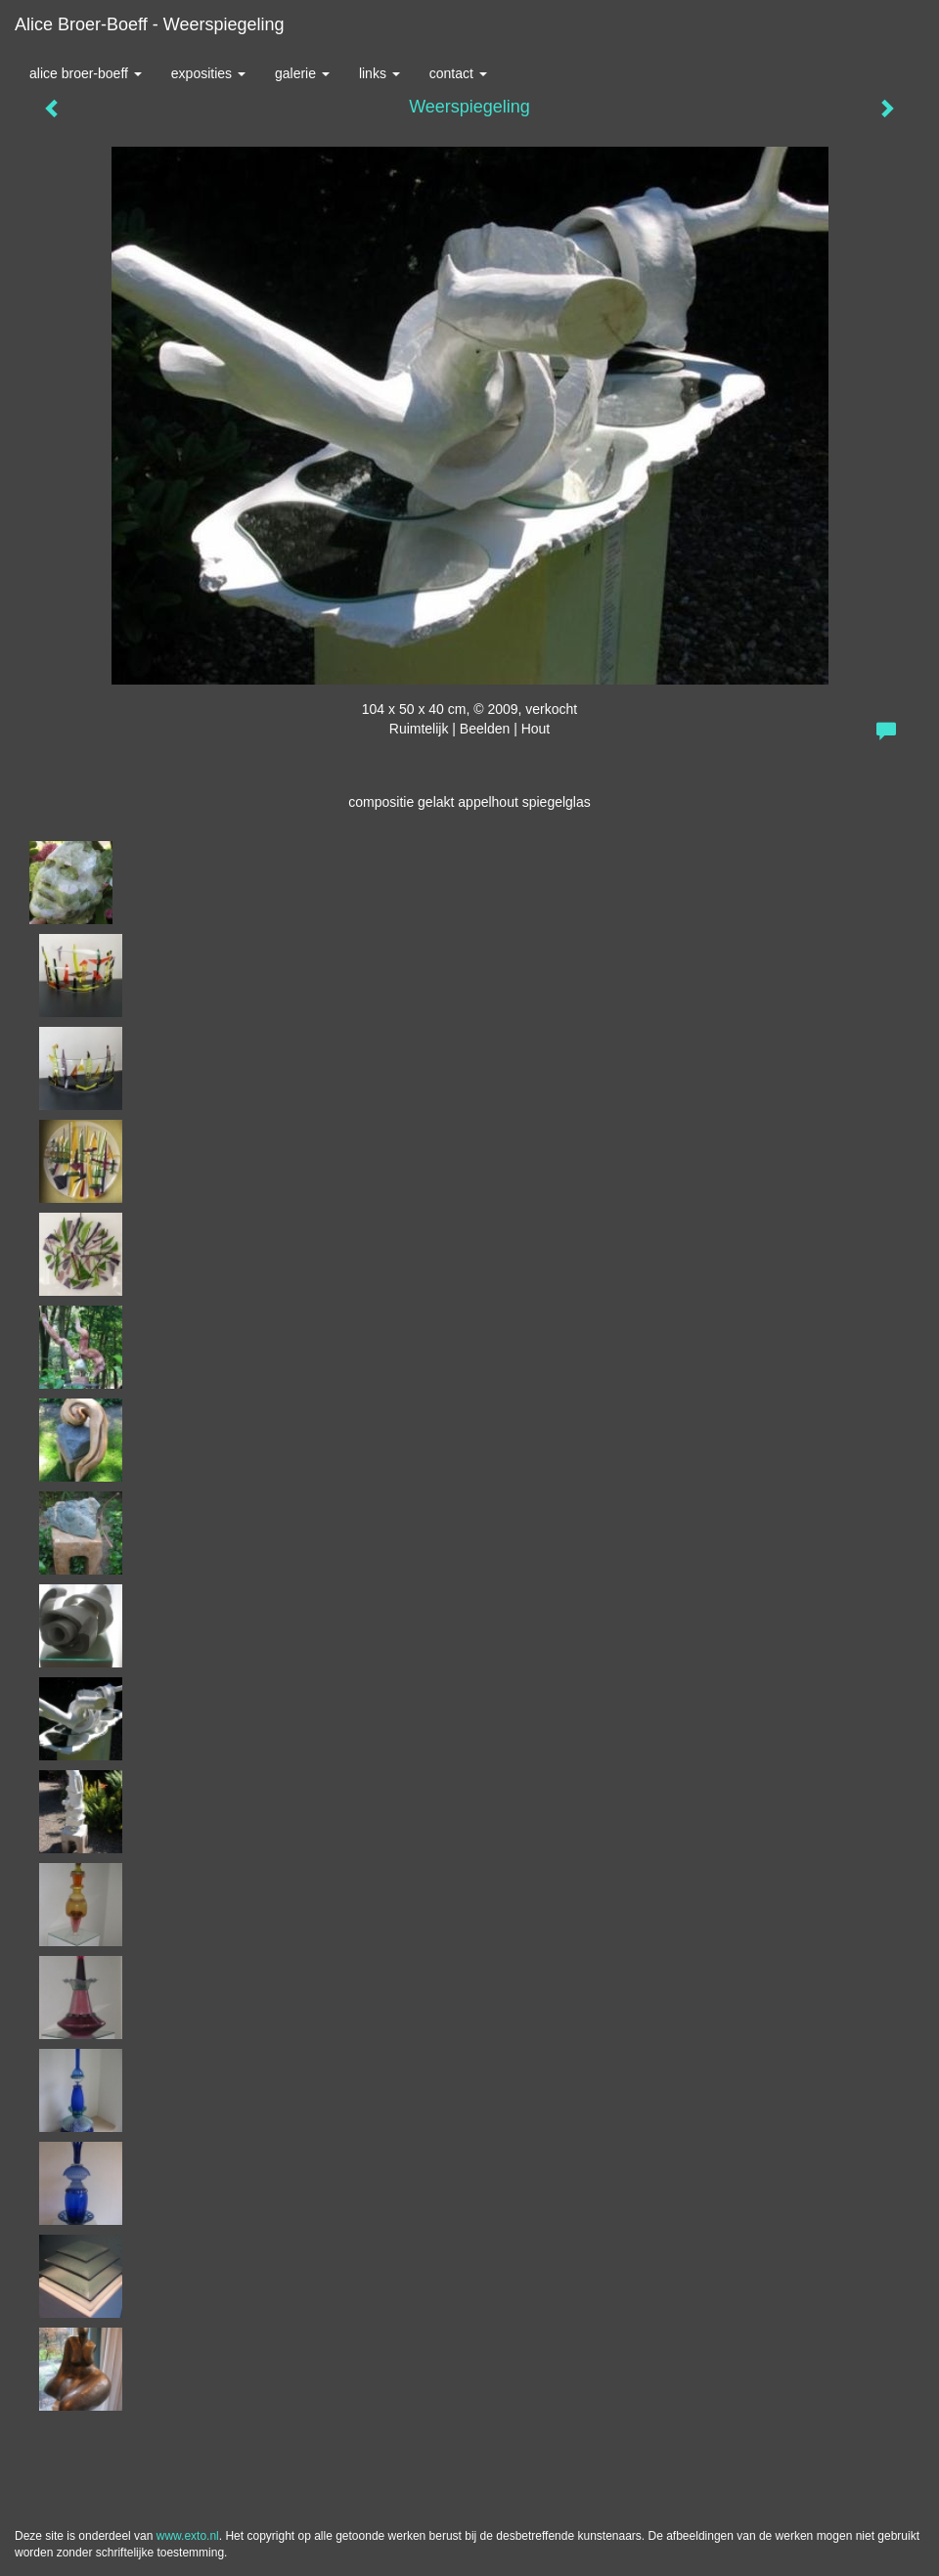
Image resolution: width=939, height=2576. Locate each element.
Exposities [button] (208, 73)
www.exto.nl (187, 2536)
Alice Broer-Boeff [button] (85, 73)
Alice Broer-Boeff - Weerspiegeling (149, 24)
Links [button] (379, 73)
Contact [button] (458, 73)
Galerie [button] (302, 73)
